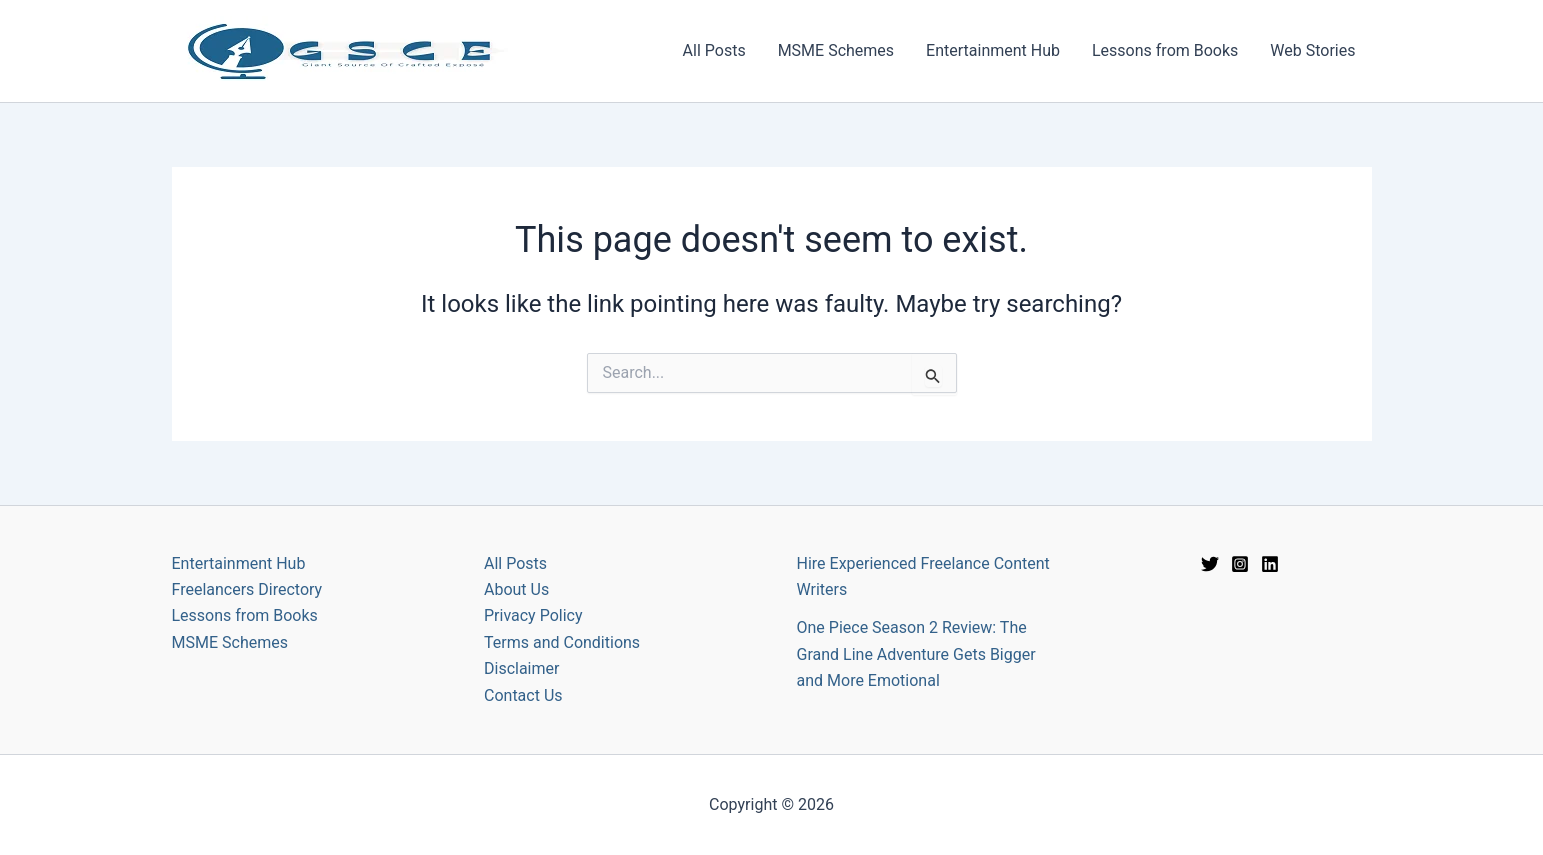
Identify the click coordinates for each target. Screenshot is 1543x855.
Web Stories (1312, 50)
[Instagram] (1240, 564)
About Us (516, 589)
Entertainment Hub (993, 50)
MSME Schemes (836, 50)
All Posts (714, 50)
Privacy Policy (533, 615)
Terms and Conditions (562, 642)
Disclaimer (521, 668)
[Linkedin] (1270, 564)
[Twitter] (1210, 564)
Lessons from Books (1165, 50)
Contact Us (523, 695)
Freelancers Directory (247, 589)
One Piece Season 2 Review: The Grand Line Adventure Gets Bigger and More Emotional (916, 654)
